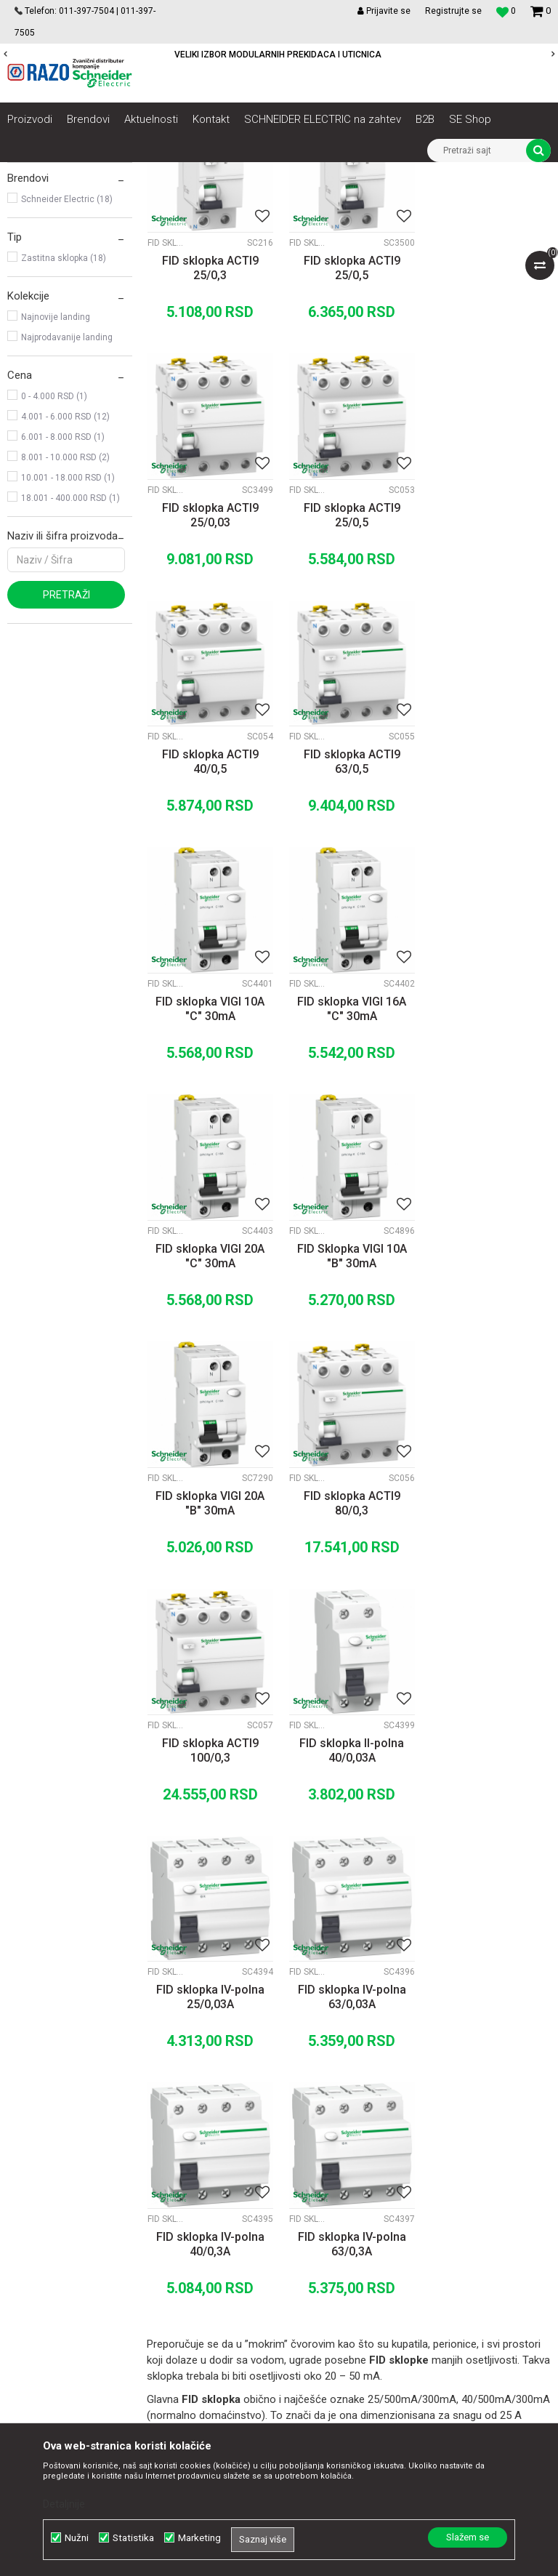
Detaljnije (64, 2504)
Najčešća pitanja (345, 2297)
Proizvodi (89, 173)
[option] (279, 54)
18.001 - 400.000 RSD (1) (70, 660)
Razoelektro (31, 173)
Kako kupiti (332, 2185)
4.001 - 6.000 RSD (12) (65, 579)
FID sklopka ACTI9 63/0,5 (488, 673)
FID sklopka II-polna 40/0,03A (348, 1408)
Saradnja (174, 2169)
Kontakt (172, 2185)
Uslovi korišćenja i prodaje (366, 2153)
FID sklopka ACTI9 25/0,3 (209, 428)
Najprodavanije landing (67, 499)
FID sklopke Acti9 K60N (64, 236)
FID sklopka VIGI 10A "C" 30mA (209, 918)
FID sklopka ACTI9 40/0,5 (349, 673)
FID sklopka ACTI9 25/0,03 (488, 428)
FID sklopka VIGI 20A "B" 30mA (348, 1163)
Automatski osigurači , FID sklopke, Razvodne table (224, 173)
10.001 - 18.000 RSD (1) (68, 640)
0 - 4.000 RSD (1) (54, 558)
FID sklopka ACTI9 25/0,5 (349, 428)
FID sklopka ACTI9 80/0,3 (488, 1163)
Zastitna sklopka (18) (63, 420)
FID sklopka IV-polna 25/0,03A (488, 1408)
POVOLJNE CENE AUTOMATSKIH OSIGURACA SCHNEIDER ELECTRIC (278, 54)
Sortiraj (351, 200)
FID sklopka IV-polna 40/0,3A (349, 1653)
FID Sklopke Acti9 (52, 256)
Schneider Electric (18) (67, 361)
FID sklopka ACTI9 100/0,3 (209, 1408)
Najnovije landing (55, 479)
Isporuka (327, 2233)
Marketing (199, 2537)
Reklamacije (336, 2265)
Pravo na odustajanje (356, 2313)
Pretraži (66, 757)
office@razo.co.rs (62, 2298)
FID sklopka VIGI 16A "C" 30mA (348, 918)
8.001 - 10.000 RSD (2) (65, 619)
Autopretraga (289, 200)
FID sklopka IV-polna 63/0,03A (209, 1653)
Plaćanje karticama (352, 2217)
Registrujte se (453, 11)
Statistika (133, 2537)
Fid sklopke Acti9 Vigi (61, 277)
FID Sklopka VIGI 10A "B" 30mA (209, 1163)
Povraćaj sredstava (352, 2281)
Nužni (77, 2537)
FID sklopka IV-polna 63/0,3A (488, 1653)
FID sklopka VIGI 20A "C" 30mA (488, 918)
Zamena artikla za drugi (362, 2249)
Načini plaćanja (342, 2201)
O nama (172, 2153)
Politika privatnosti (350, 2169)
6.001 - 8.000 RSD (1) (63, 599)
